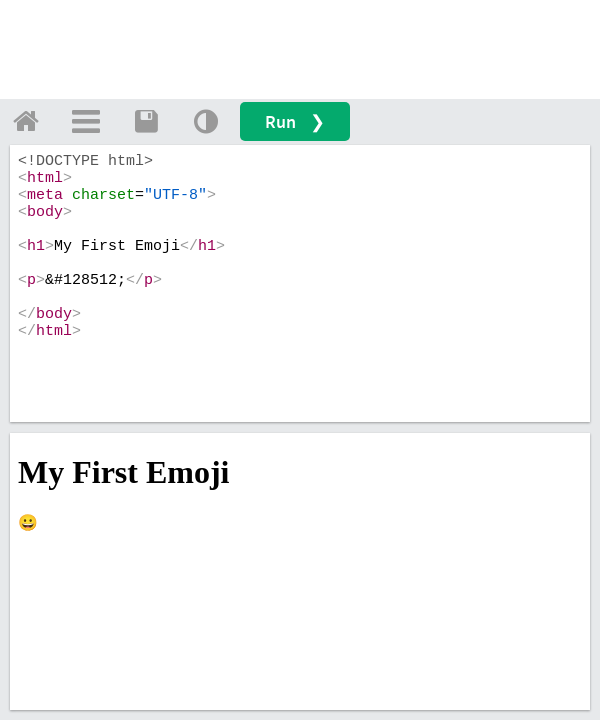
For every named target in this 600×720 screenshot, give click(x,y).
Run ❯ (295, 121)
